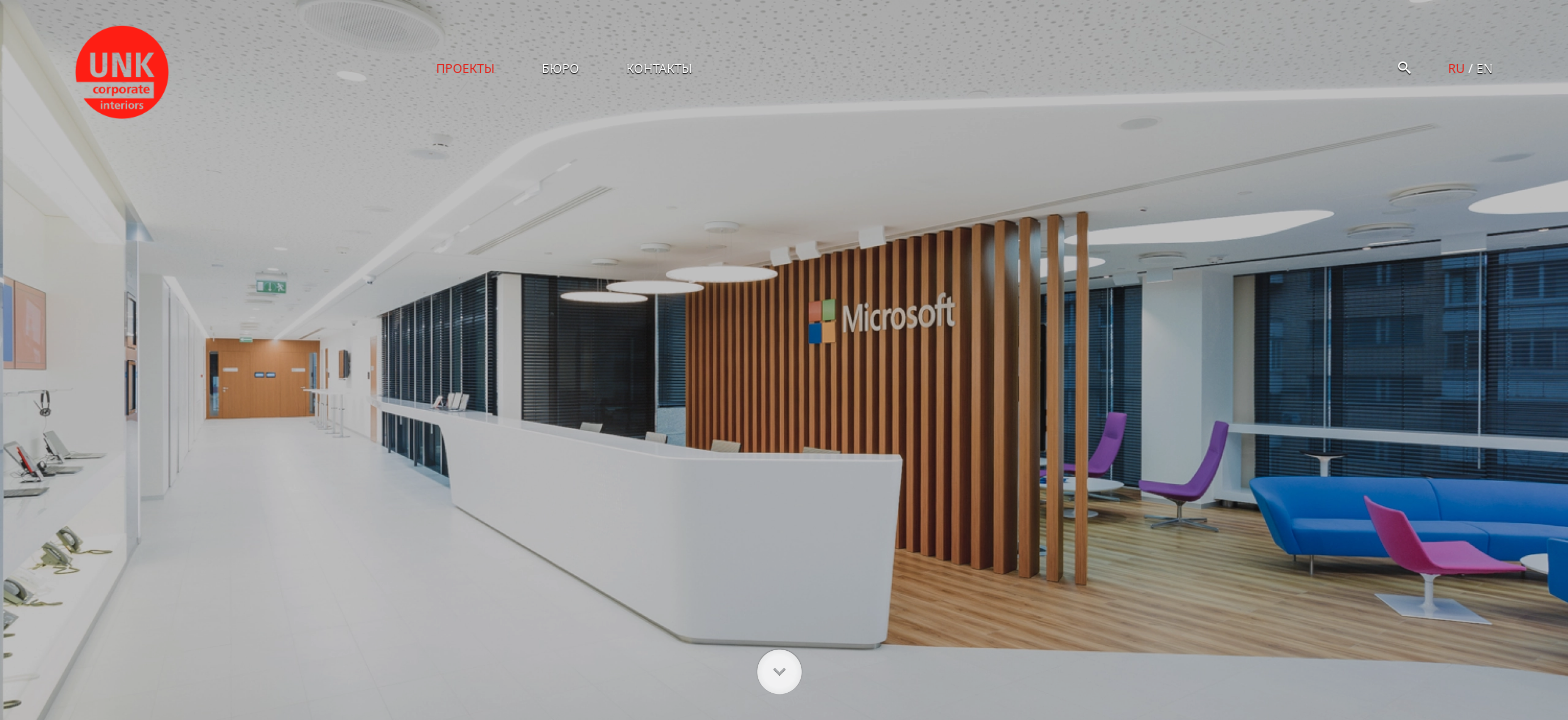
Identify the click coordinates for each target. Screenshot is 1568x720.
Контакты (659, 68)
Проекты (465, 68)
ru (1456, 68)
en (1484, 68)
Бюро (560, 68)
